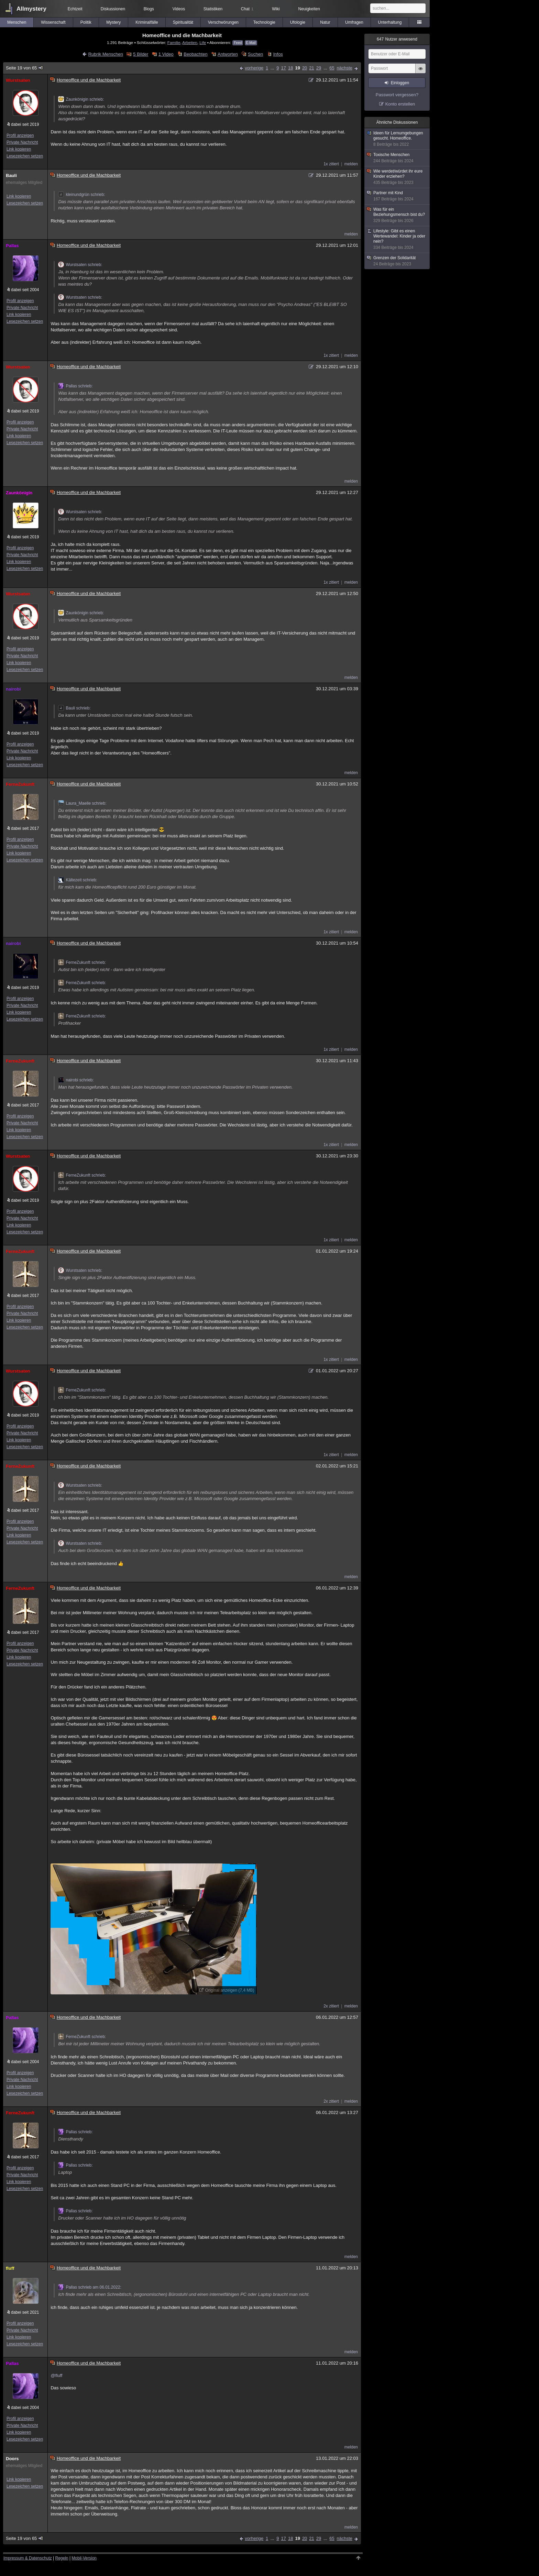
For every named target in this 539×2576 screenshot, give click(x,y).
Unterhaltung (390, 22)
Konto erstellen (400, 104)
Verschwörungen (223, 22)
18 (290, 67)
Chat (247, 9)
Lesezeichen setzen (25, 156)
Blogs (149, 9)
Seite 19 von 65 (25, 67)
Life (202, 42)
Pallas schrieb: (75, 386)
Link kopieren (19, 149)
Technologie (264, 22)
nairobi (13, 689)
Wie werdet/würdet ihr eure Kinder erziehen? (397, 177)
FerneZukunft (20, 784)
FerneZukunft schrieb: (82, 962)
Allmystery (31, 8)
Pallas (12, 245)
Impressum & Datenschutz (27, 2558)
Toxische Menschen (397, 158)
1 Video (166, 54)
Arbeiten (189, 42)
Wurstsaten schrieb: (80, 264)
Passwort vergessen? (397, 94)
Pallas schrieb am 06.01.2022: (89, 2287)
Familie (173, 42)
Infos (278, 54)
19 (297, 67)
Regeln (61, 2558)
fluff (10, 2268)
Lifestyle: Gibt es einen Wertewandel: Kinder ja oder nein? (397, 239)
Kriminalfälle (146, 22)
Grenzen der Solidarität (397, 261)
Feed (238, 43)
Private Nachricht (22, 142)
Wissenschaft (53, 22)
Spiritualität (183, 22)
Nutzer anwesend (397, 39)
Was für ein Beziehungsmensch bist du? (397, 215)
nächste (344, 67)
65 (331, 67)
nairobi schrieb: (76, 1080)
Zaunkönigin (19, 492)
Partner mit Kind (397, 196)
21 (311, 67)
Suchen (255, 54)
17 (283, 67)
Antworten (228, 54)
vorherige (254, 67)
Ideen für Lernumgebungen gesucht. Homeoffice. (397, 139)
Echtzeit (75, 9)
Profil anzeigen (20, 135)
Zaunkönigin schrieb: (81, 99)
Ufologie (297, 22)
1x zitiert (331, 164)
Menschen (16, 22)
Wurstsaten (18, 80)
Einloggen (400, 82)
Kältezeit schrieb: (77, 880)
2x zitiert (331, 2006)
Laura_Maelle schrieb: (82, 803)
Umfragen (354, 22)
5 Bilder (140, 54)
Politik (85, 22)
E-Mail (251, 43)
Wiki (276, 9)
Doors (12, 2458)
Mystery (113, 22)
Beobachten (195, 54)
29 (318, 67)
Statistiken (213, 9)
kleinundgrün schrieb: (81, 194)
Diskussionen (113, 9)
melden (351, 164)
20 (304, 67)
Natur (325, 22)
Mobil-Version (84, 2558)
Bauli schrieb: (74, 708)
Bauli (11, 175)
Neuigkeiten (309, 9)
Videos (179, 9)
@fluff (56, 2375)
